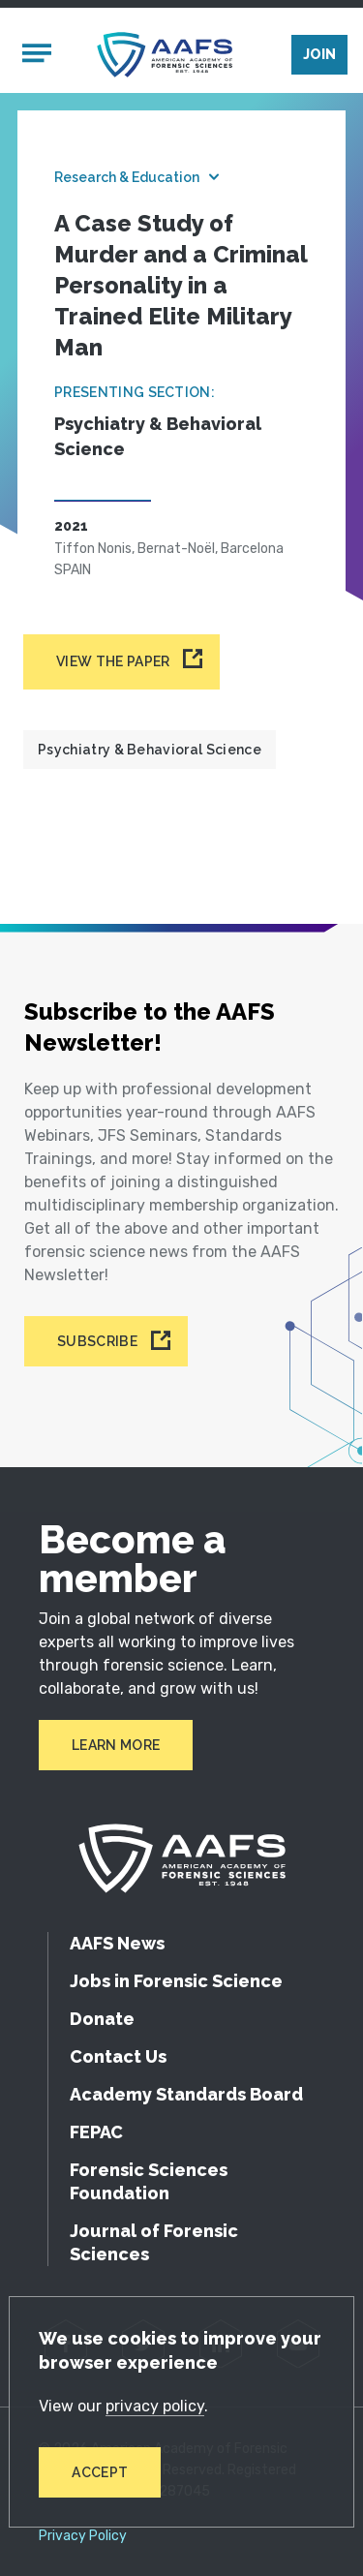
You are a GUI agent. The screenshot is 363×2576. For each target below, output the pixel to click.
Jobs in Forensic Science (176, 1981)
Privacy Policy (83, 2536)
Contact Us (118, 2056)
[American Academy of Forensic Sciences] (164, 54)
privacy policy (155, 2406)
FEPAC (96, 2132)
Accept (100, 2472)
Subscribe (97, 1341)
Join (319, 54)
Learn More (116, 1745)
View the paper (112, 661)
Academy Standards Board (186, 2094)
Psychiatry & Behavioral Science (149, 749)
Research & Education (126, 177)
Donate (102, 2019)
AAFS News (117, 1943)
